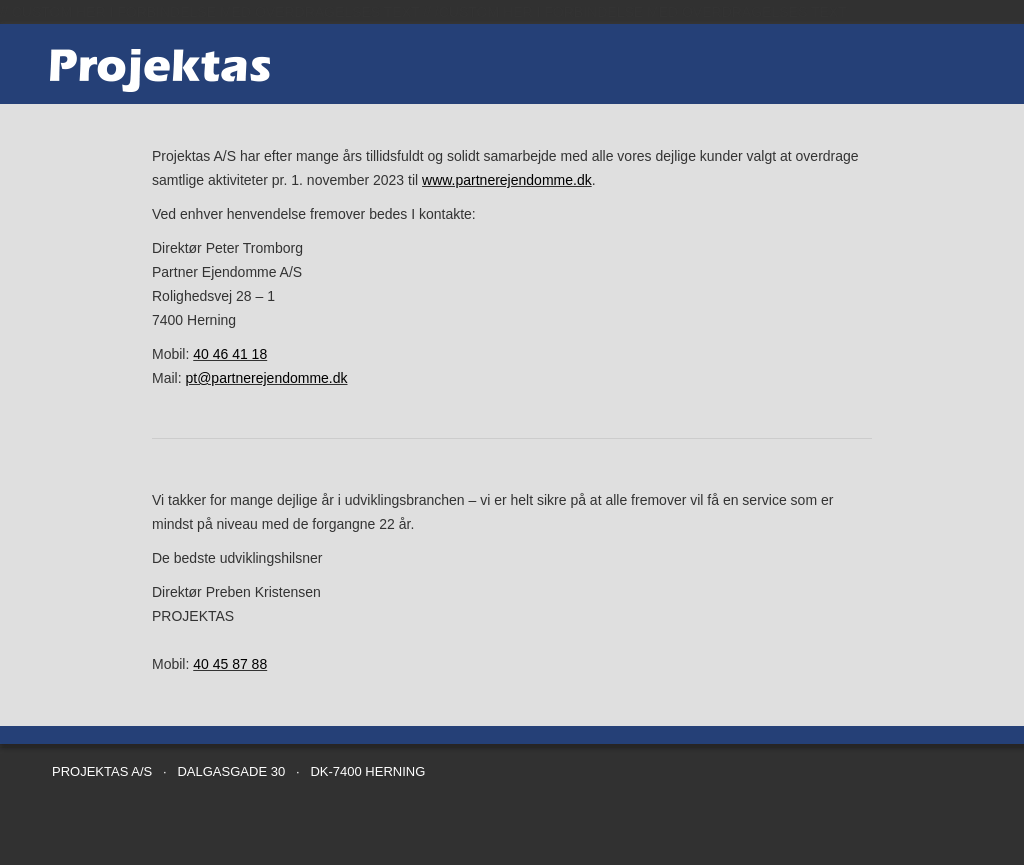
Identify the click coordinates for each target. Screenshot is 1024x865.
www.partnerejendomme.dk (507, 180)
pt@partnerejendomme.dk (266, 378)
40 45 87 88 (230, 664)
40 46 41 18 (230, 354)
